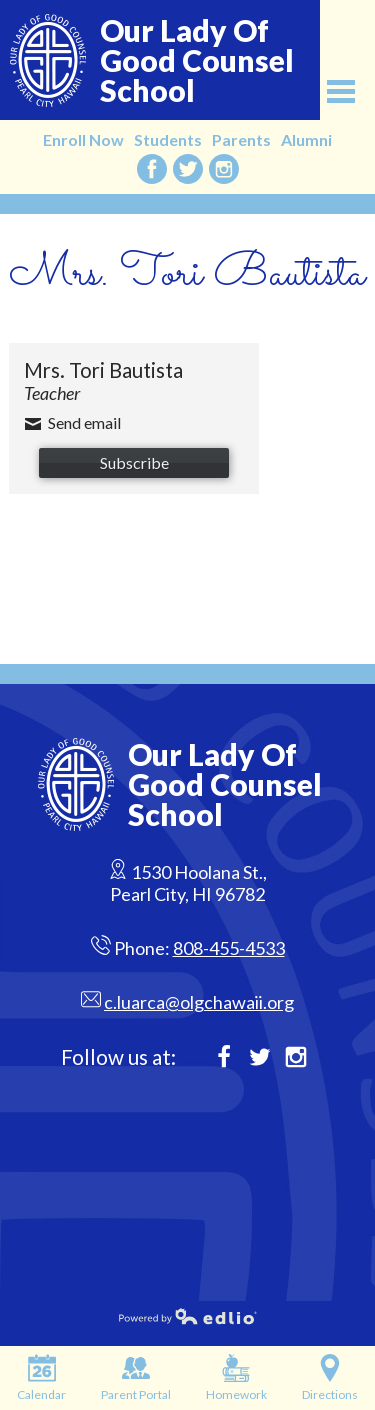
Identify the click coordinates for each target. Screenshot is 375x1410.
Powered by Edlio (129, 1316)
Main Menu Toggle (341, 91)
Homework (236, 1378)
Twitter (188, 169)
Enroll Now (83, 139)
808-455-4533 (229, 948)
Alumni (306, 139)
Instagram (224, 169)
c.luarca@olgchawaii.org (199, 1002)
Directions (330, 1378)
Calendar (41, 1378)
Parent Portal (136, 1378)
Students (168, 139)
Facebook (152, 169)
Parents (241, 139)
